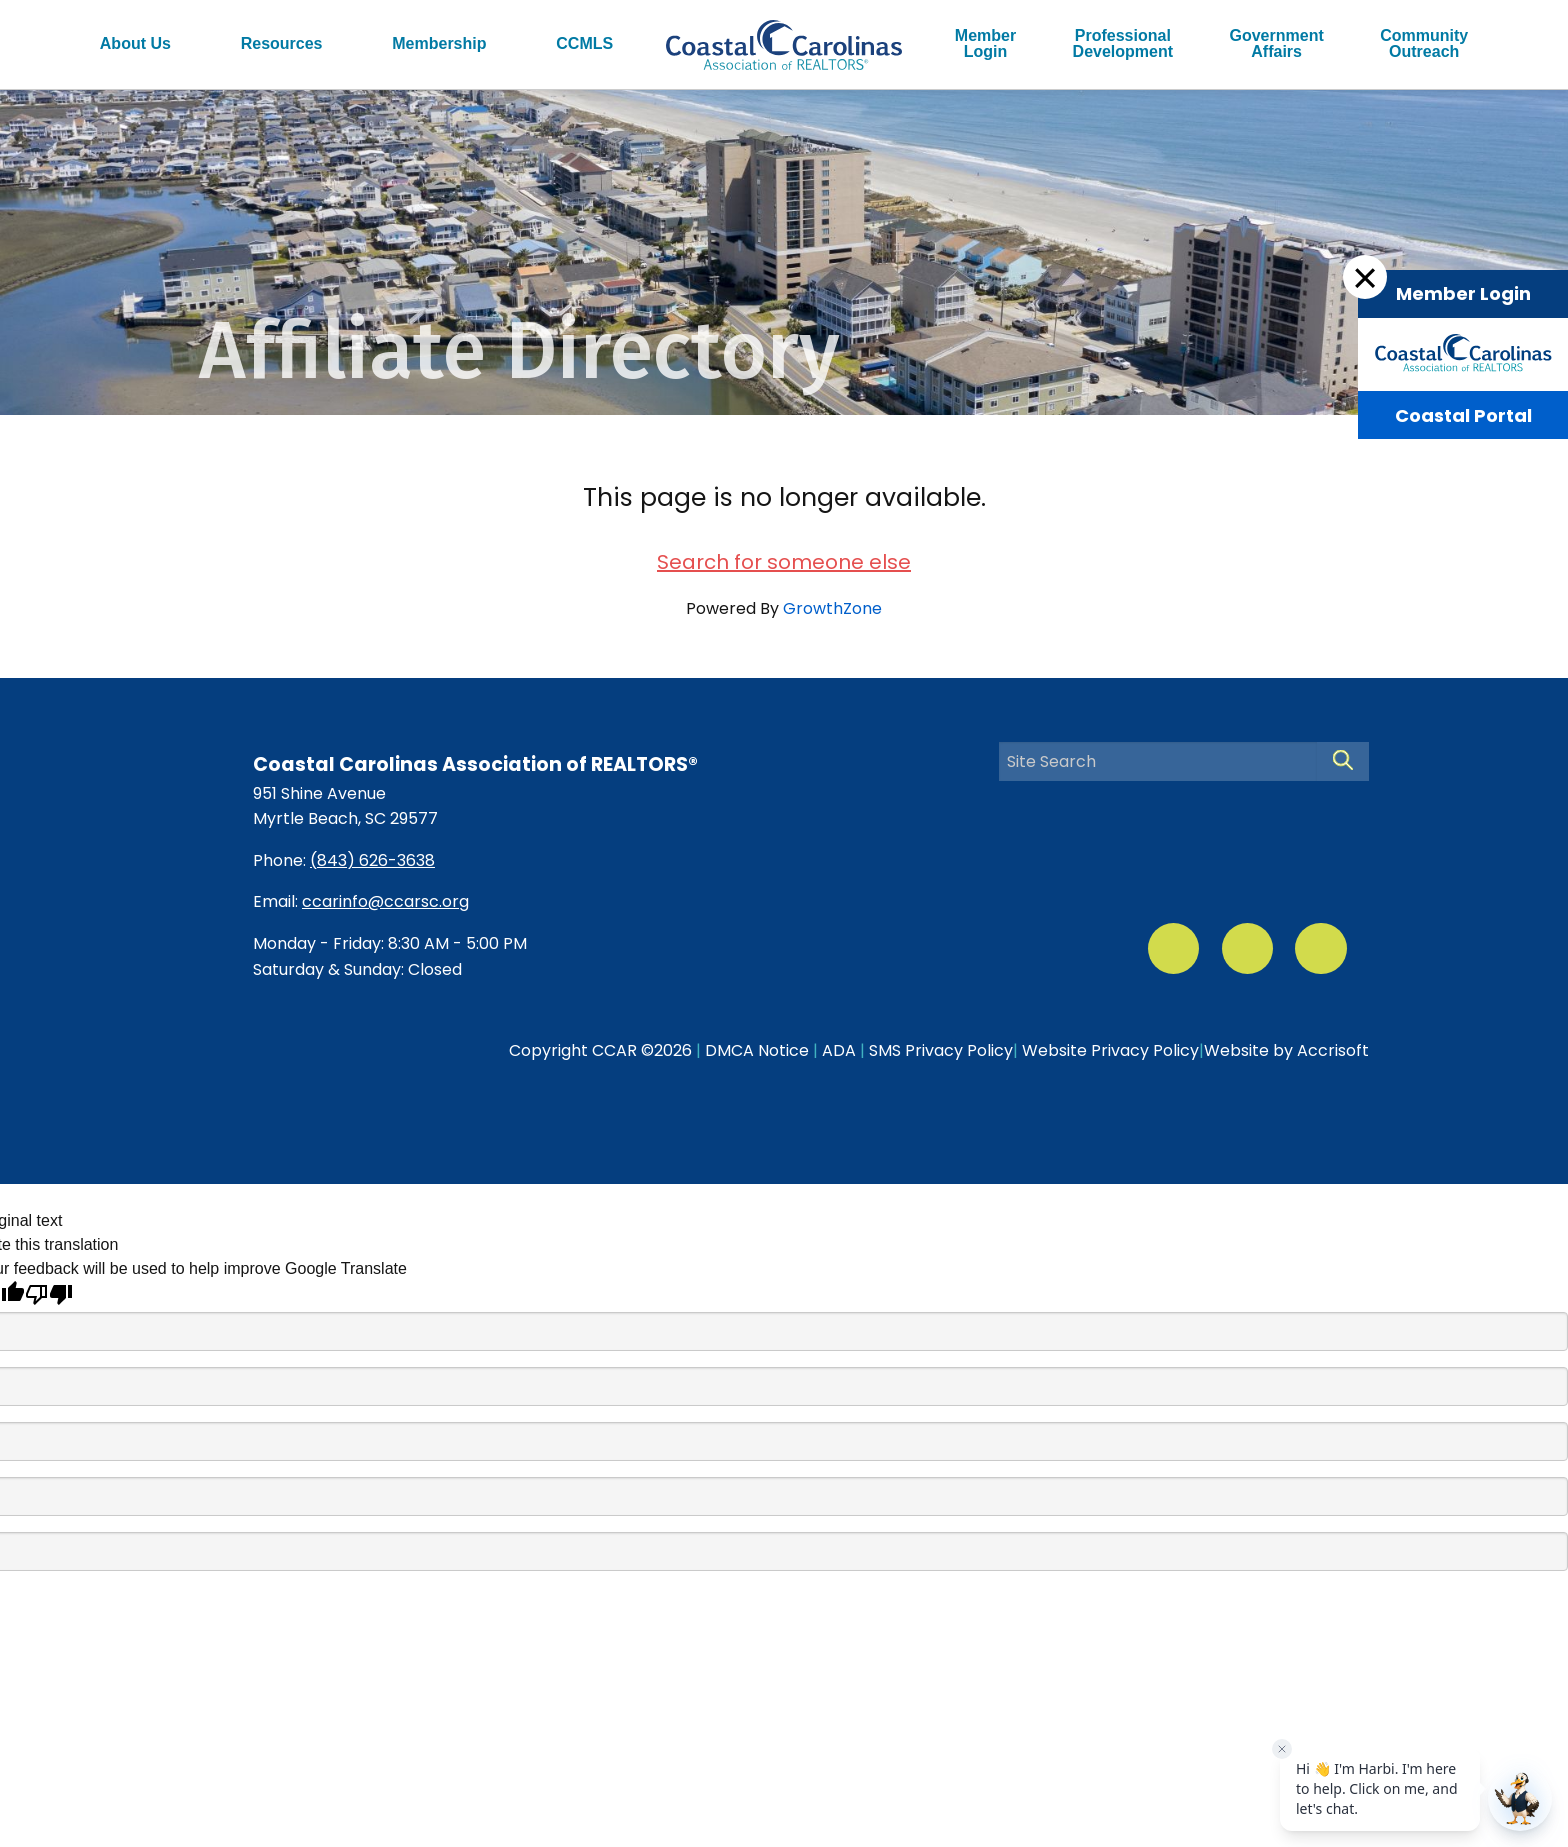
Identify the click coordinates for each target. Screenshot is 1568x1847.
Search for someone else (784, 562)
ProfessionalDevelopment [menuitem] (1123, 43)
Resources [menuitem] (282, 43)
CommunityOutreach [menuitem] (1424, 43)
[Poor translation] (49, 1294)
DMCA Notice (757, 1050)
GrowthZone (832, 608)
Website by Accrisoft (1286, 1050)
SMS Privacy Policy (941, 1050)
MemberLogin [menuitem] (985, 43)
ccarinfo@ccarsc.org (385, 901)
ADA (839, 1050)
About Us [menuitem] (135, 43)
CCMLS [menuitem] (584, 43)
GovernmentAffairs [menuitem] (1277, 43)
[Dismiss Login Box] (1365, 277)
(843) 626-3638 (372, 860)
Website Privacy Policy (1110, 1050)
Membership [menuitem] (439, 43)
